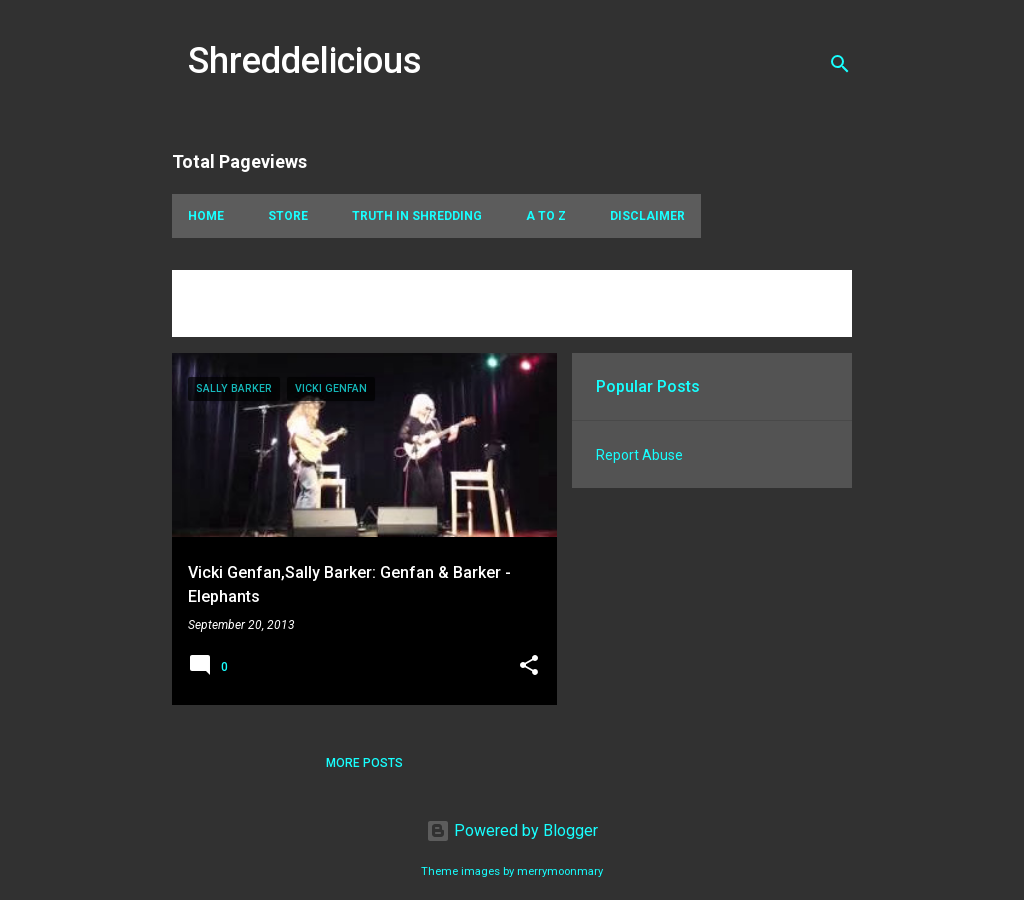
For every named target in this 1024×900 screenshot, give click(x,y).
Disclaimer (647, 216)
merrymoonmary (560, 871)
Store (288, 216)
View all (214, 318)
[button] (529, 667)
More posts (364, 763)
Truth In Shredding (417, 216)
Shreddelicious (305, 61)
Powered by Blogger (512, 830)
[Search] (840, 64)
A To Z (546, 216)
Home (206, 216)
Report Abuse (639, 455)
